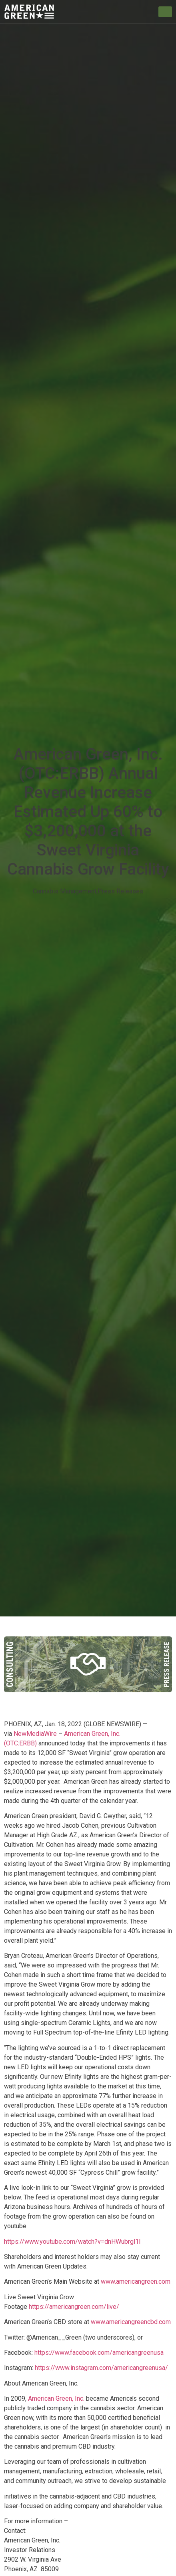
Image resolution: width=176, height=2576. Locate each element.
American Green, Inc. (56, 2398)
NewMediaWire (34, 1733)
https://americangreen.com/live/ (74, 2306)
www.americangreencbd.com (131, 2322)
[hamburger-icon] (165, 11)
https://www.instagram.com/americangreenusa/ (101, 2368)
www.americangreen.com (135, 2281)
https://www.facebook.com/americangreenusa (99, 2352)
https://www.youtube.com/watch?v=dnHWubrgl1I (72, 2241)
